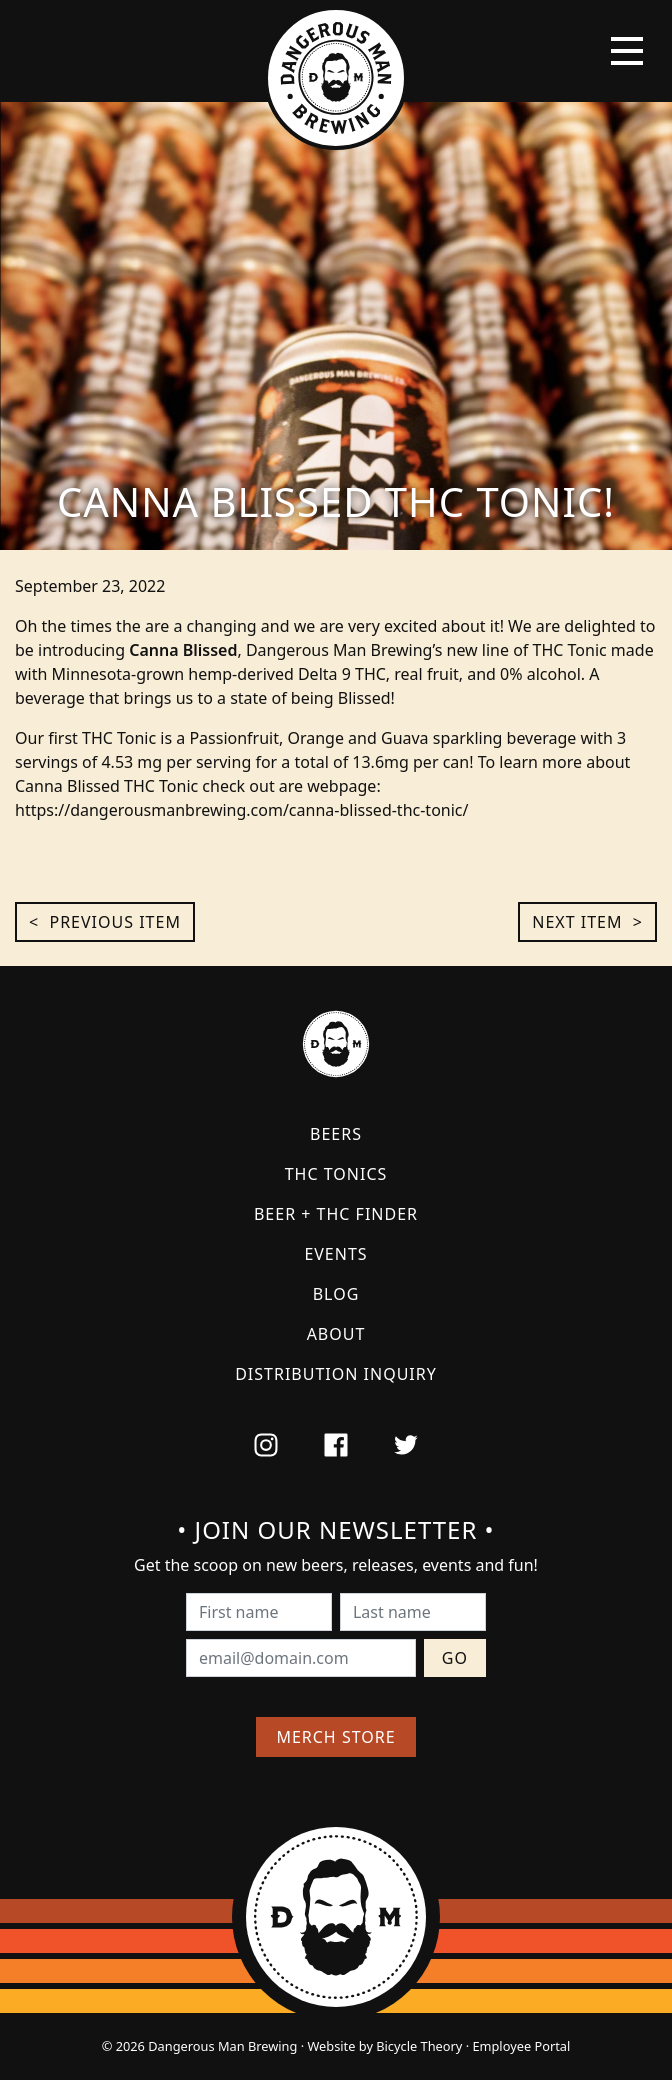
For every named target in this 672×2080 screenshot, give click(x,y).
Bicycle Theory (419, 2046)
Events (335, 1254)
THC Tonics (336, 1174)
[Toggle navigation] (627, 51)
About (336, 1334)
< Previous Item (105, 922)
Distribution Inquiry (336, 1374)
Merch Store (335, 1737)
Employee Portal (521, 2046)
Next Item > (587, 922)
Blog (336, 1294)
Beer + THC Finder (336, 1214)
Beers (336, 1134)
